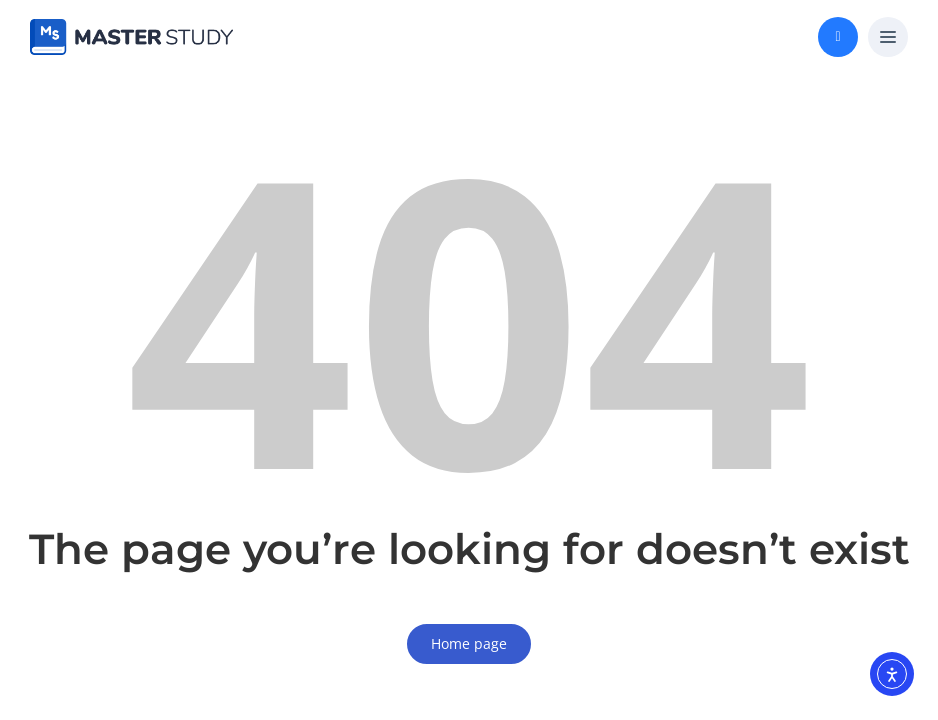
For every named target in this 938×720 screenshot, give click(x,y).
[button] (888, 38)
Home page (469, 643)
